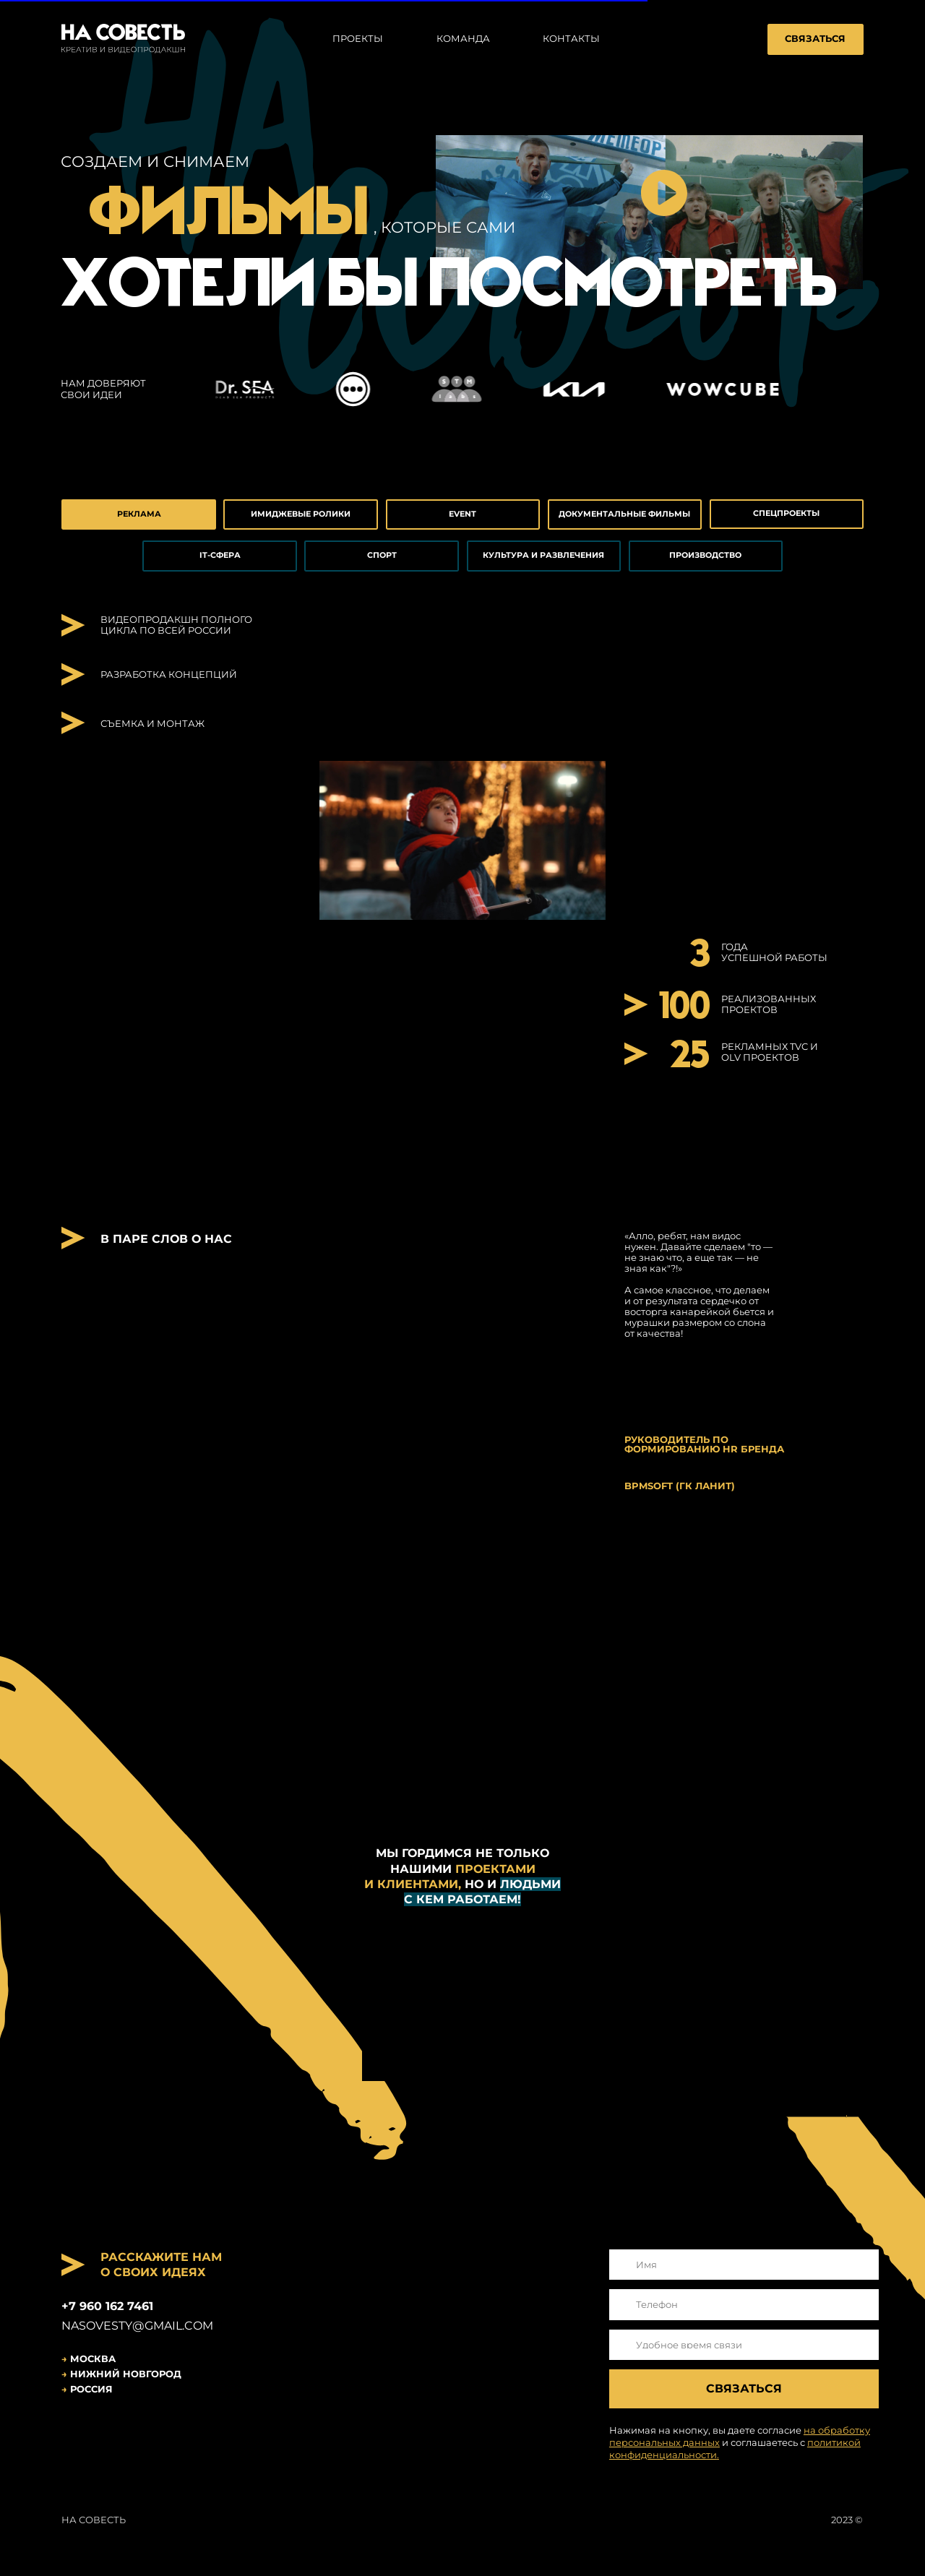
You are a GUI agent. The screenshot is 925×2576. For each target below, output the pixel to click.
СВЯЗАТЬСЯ (815, 38)
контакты (571, 38)
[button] (664, 193)
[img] (76, 2433)
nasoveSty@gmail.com (137, 2325)
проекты (357, 38)
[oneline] (744, 2345)
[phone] (744, 2304)
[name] (744, 2264)
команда (463, 38)
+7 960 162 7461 (107, 2306)
